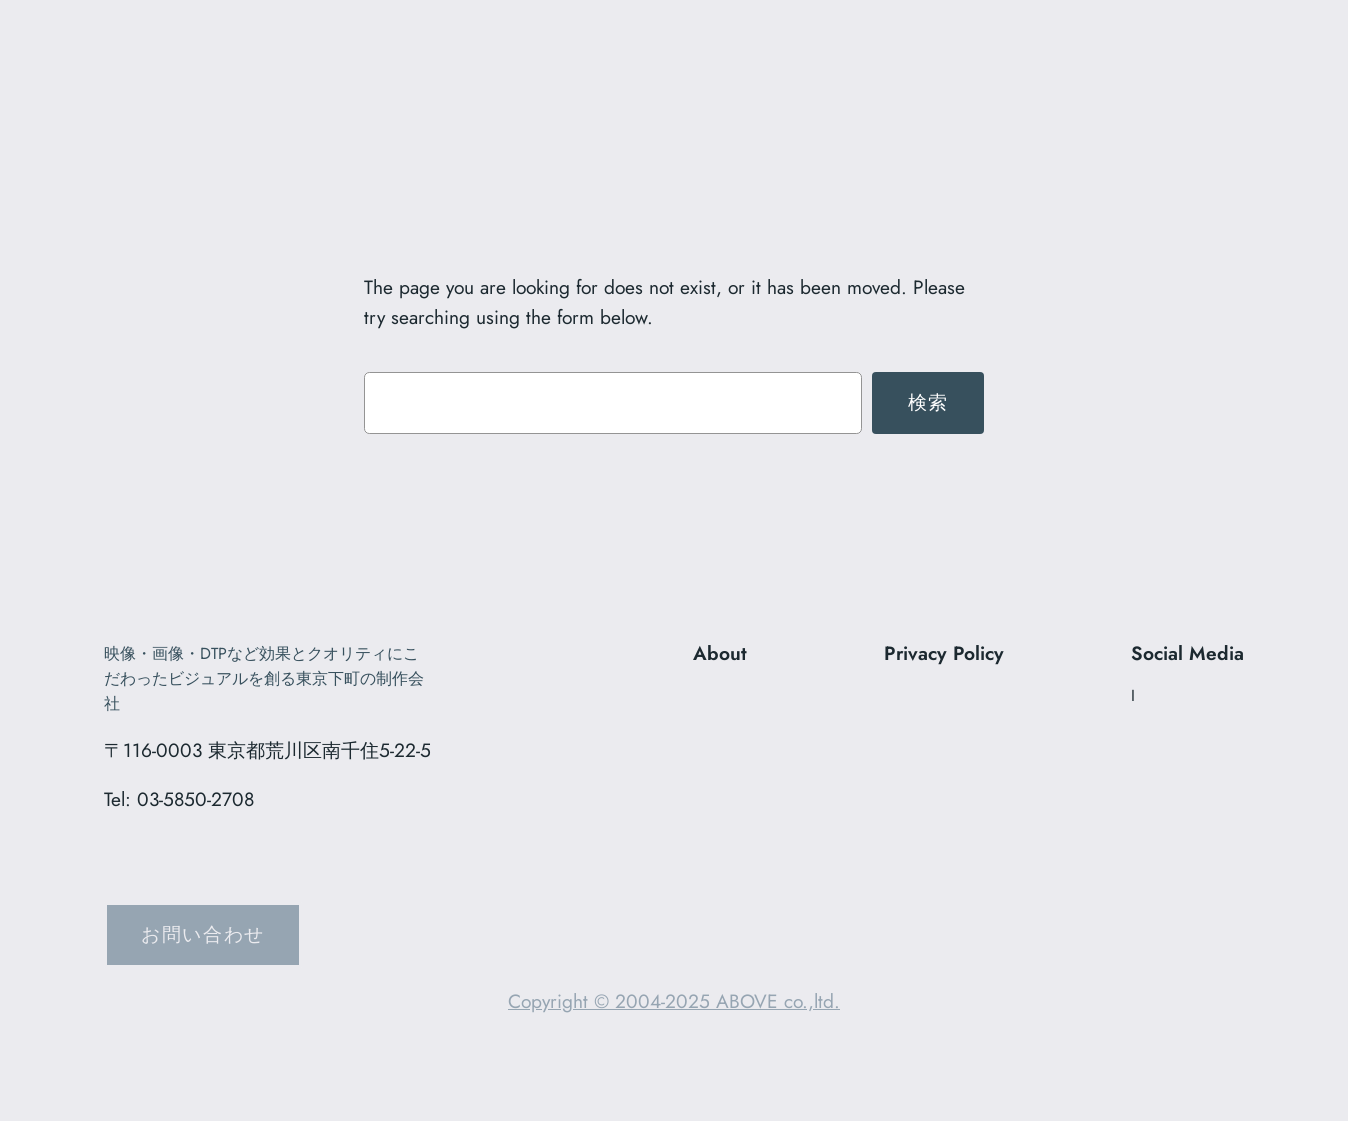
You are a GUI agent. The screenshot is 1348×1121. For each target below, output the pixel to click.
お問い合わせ (203, 934)
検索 (928, 402)
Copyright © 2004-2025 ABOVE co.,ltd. (674, 1001)
